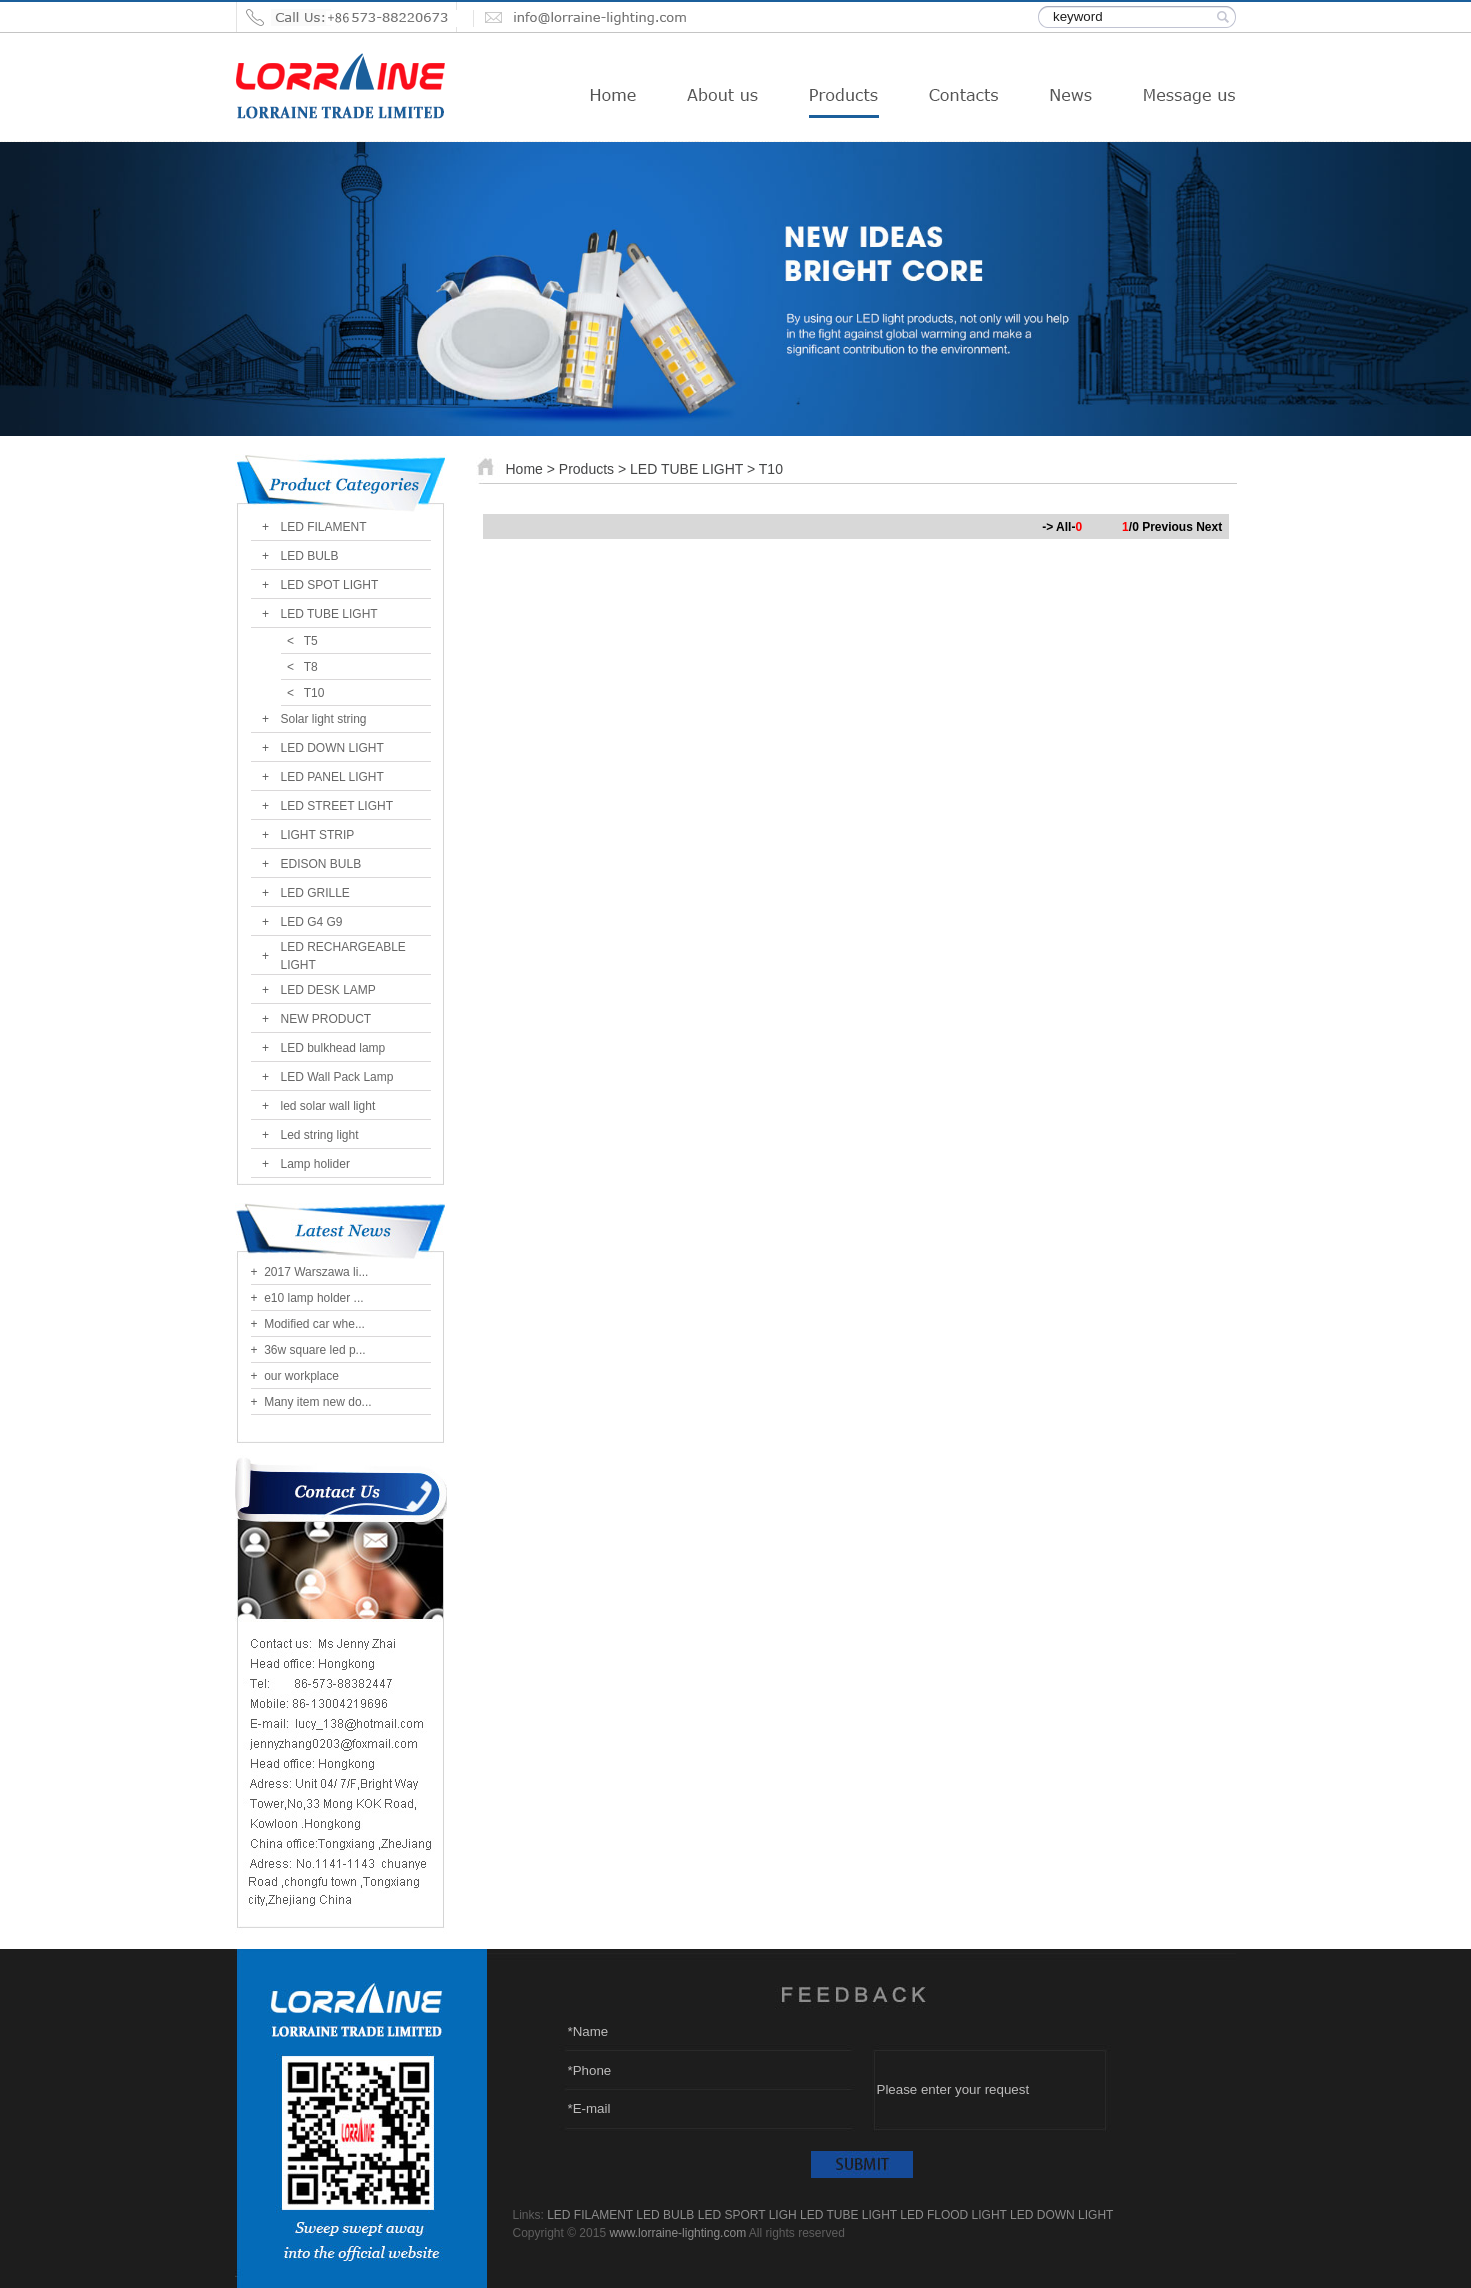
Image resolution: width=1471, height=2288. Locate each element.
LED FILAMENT (324, 527)
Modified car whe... (313, 1324)
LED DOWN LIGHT (332, 748)
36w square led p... (313, 1350)
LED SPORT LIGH (747, 2215)
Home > (530, 469)
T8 (311, 667)
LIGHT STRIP (318, 835)
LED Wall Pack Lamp (337, 1077)
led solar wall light (328, 1106)
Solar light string (324, 719)
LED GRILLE (315, 893)
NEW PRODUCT (326, 1019)
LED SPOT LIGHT (330, 585)
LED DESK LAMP (328, 990)
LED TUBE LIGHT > (694, 469)
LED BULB (310, 556)
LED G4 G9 (312, 922)
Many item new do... (316, 1402)
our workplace (300, 1376)
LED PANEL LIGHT (332, 777)
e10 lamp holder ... (312, 1298)
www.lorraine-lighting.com (677, 2233)
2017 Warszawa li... (315, 1272)
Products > (594, 469)
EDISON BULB (321, 864)
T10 (314, 693)
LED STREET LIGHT (337, 806)
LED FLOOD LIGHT (953, 2215)
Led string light (320, 1135)
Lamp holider (315, 1164)
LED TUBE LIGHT (329, 614)
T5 (311, 641)
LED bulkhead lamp (333, 1048)
